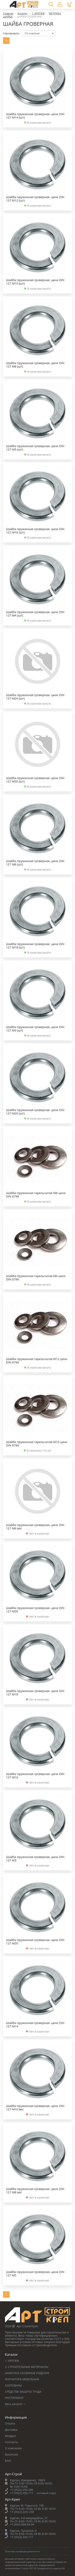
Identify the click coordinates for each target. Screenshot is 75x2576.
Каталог (22, 13)
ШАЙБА (8, 16)
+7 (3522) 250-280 (21, 2490)
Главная (8, 13)
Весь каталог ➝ (15, 2404)
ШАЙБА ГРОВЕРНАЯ (29, 16)
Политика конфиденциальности (22, 2551)
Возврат (10, 2436)
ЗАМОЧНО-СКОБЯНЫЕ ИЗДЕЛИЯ (27, 2373)
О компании (13, 2448)
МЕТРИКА (55, 13)
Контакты (11, 2442)
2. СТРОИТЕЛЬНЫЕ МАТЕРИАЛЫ (26, 2367)
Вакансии (11, 2454)
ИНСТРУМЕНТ (14, 2398)
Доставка (11, 2430)
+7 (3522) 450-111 (21, 2493)
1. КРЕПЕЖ (38, 13)
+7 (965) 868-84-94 (22, 2524)
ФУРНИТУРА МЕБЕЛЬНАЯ (22, 2379)
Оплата (10, 2423)
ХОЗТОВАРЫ (13, 2385)
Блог (8, 2460)
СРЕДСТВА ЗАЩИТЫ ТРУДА (23, 2391)
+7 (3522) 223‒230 (22, 2512)
